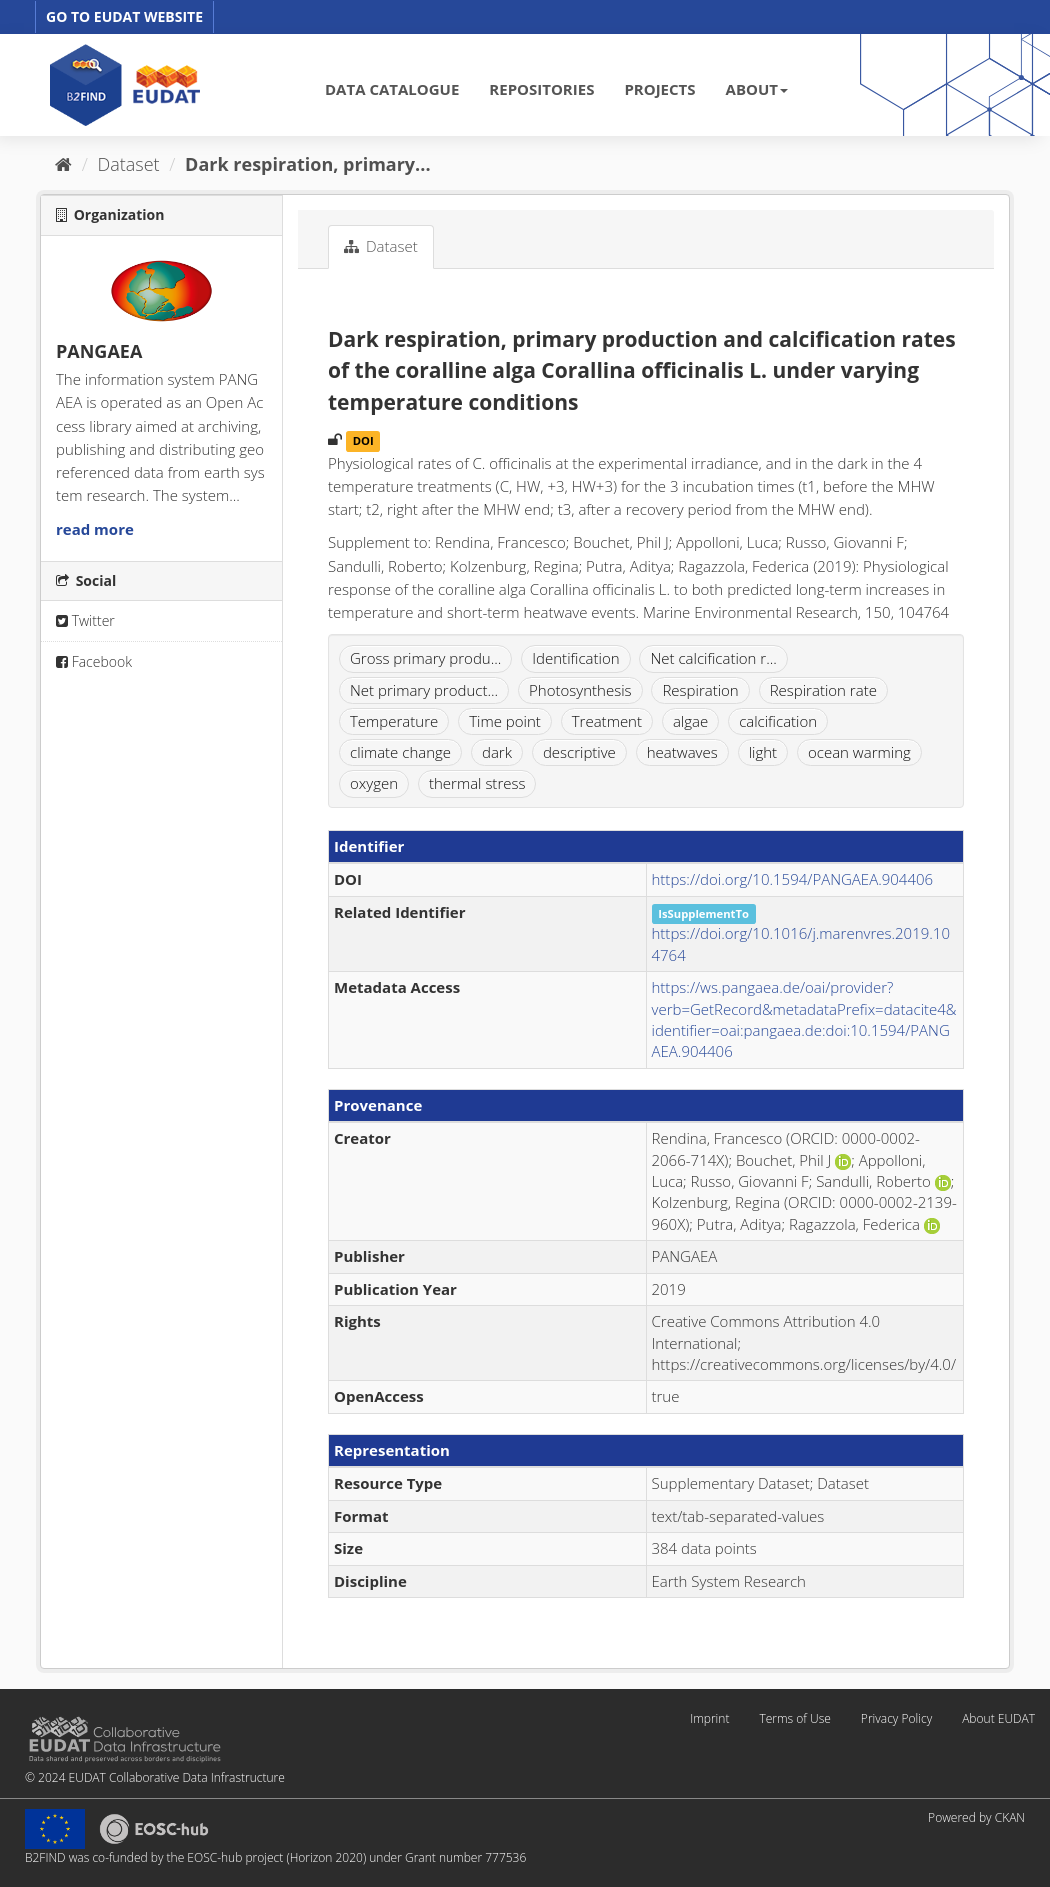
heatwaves (682, 752)
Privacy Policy (896, 1718)
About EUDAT (998, 1718)
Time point (505, 721)
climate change (400, 752)
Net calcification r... (713, 658)
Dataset (129, 164)
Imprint (709, 1718)
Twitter (85, 620)
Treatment (607, 721)
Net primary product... (424, 690)
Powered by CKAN (976, 1817)
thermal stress (477, 783)
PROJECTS (659, 89)
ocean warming (859, 752)
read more (95, 529)
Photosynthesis (580, 690)
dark (497, 752)
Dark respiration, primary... (307, 164)
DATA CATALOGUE (392, 89)
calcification (778, 721)
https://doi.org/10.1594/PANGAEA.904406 (793, 879)
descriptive (579, 752)
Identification (575, 658)
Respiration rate (823, 690)
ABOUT (757, 89)
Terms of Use (794, 1718)
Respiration (700, 690)
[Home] (63, 164)
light (763, 752)
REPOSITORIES (541, 89)
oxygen (374, 783)
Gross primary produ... (425, 658)
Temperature (394, 721)
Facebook (94, 661)
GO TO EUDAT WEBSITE (124, 16)
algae (690, 721)
